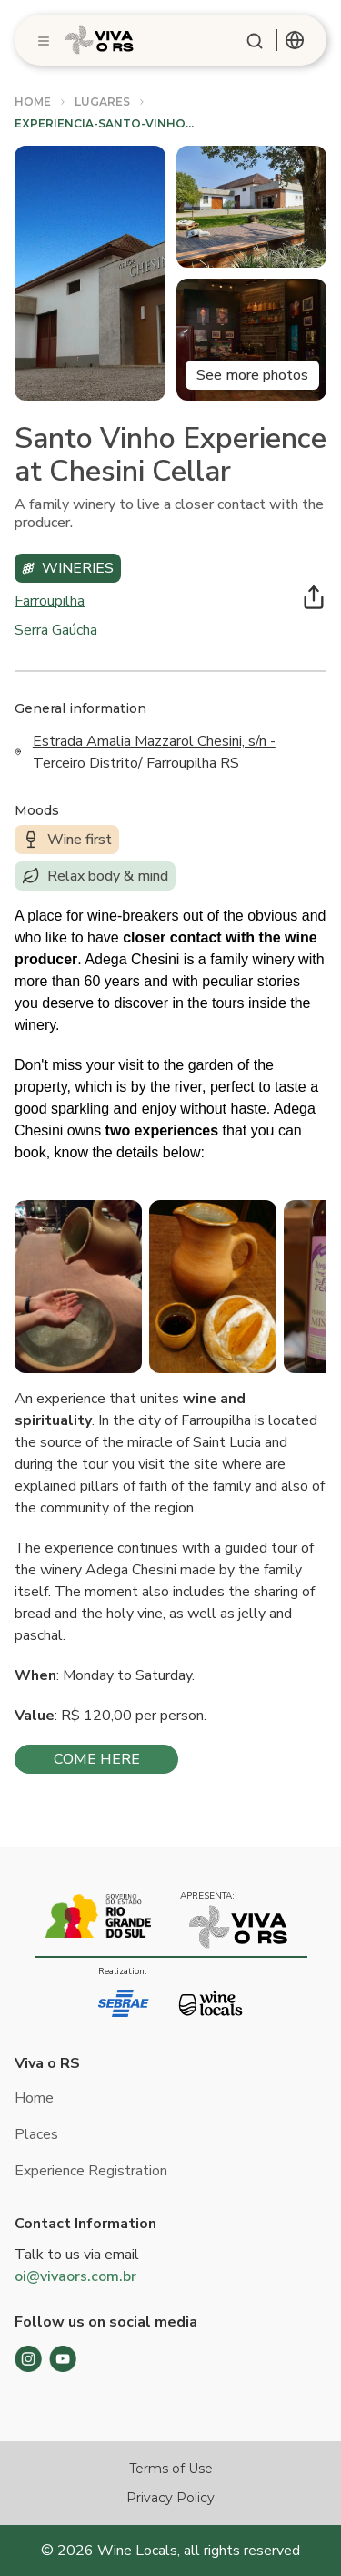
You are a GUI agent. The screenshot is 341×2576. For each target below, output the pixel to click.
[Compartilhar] (313, 597)
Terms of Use (171, 2468)
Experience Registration (91, 2171)
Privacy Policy (170, 2497)
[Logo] (99, 40)
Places (36, 2134)
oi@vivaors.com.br (75, 2276)
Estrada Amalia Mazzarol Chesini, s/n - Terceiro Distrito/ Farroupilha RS (154, 752)
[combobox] (294, 40)
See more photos (252, 375)
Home (34, 2098)
